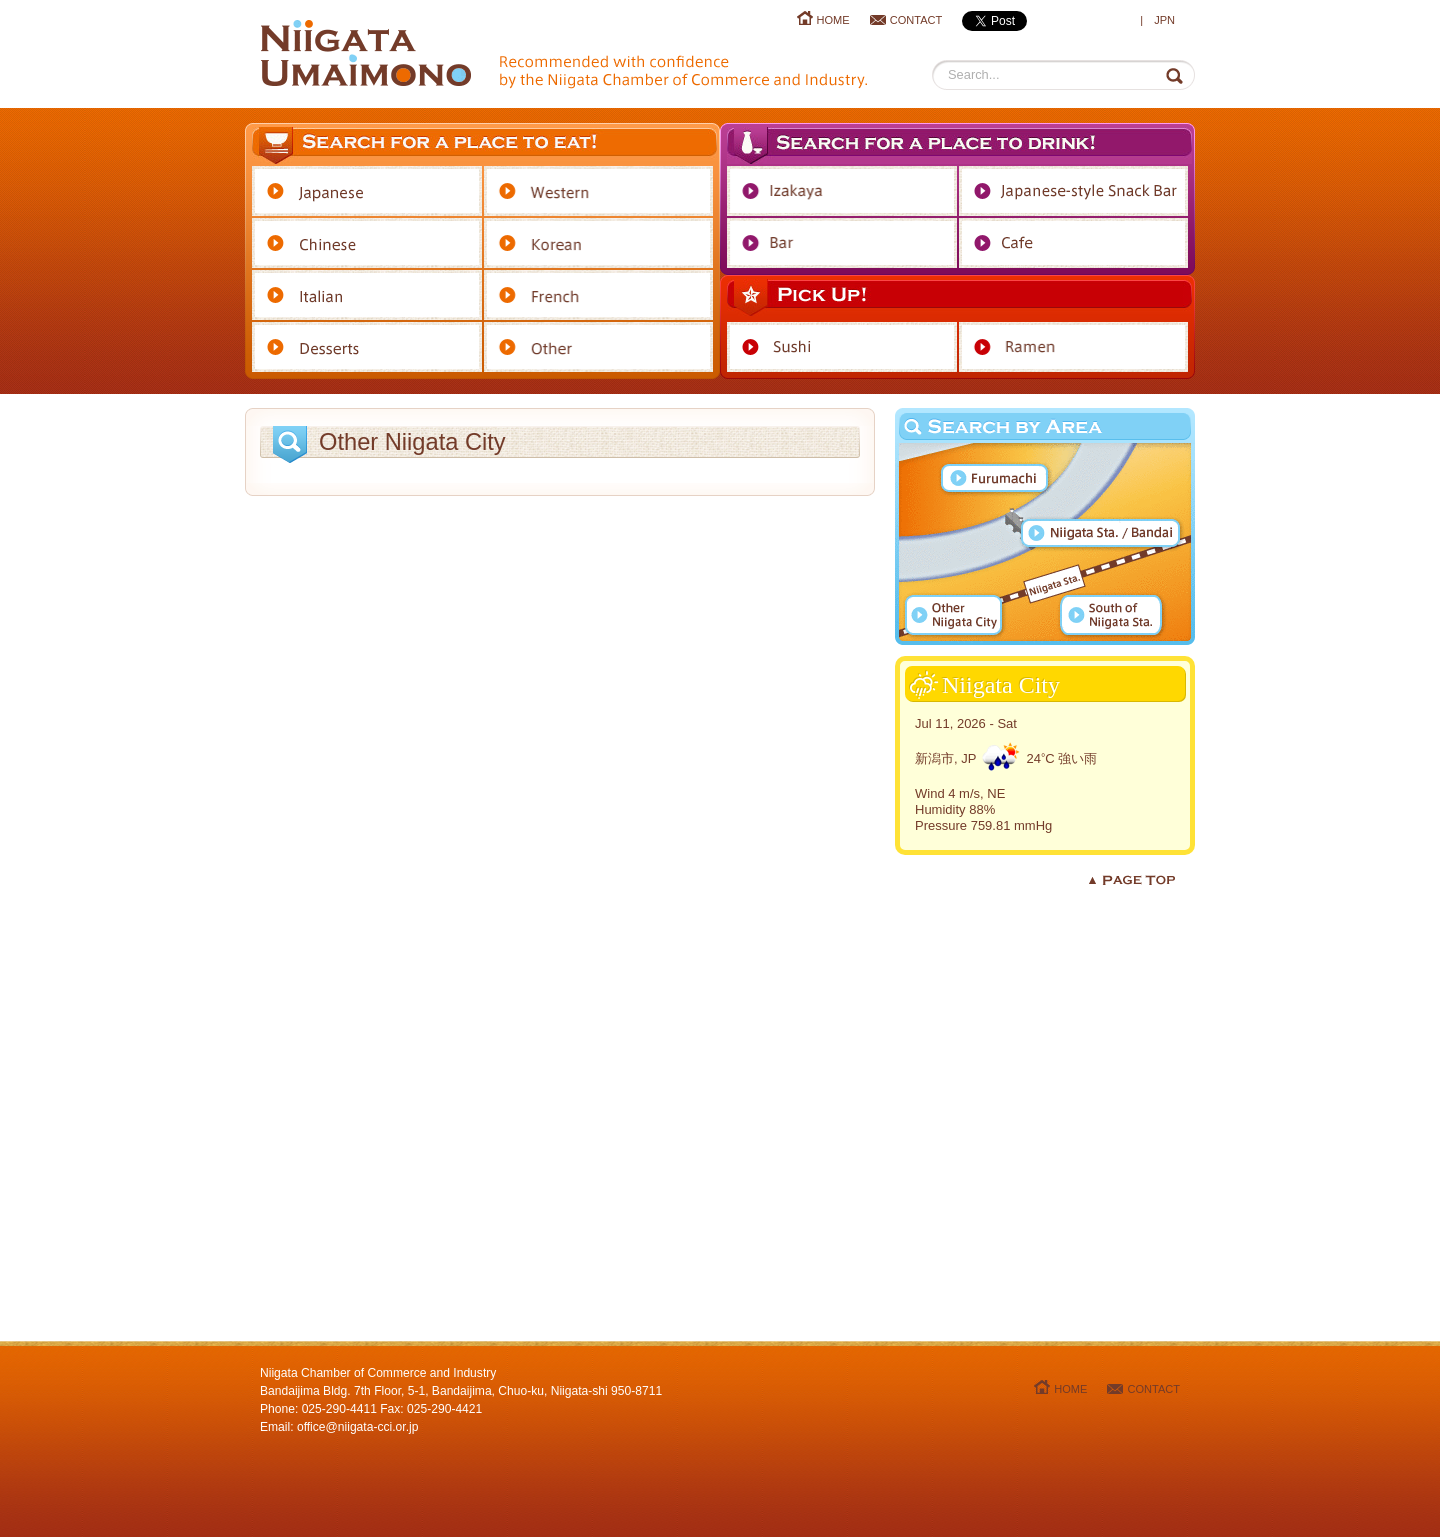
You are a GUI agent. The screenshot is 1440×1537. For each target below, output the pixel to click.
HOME (833, 20)
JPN (1164, 20)
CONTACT (916, 20)
